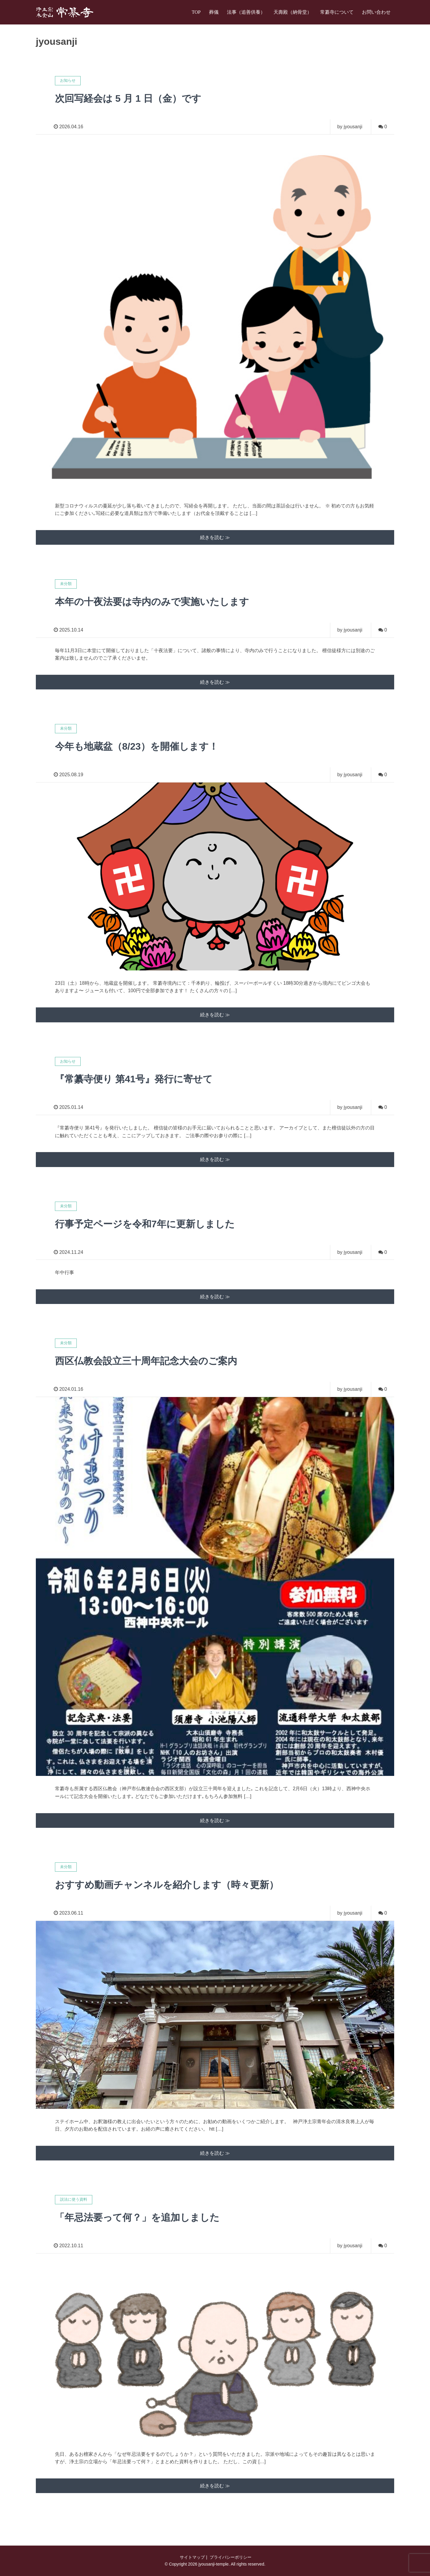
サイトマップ (192, 2557)
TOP (196, 12)
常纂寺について (337, 12)
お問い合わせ (376, 12)
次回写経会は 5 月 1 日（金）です (128, 98)
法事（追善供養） (246, 12)
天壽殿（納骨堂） (293, 12)
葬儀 (214, 12)
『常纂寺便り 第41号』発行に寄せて (134, 1079)
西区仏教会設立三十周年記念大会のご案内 (146, 1361)
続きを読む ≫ (215, 537)
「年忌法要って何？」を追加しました (137, 2217)
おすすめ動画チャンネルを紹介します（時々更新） (167, 1884)
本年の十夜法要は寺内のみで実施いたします (152, 601)
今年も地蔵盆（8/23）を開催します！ (136, 746)
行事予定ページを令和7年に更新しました (145, 1224)
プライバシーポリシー (229, 2557)
